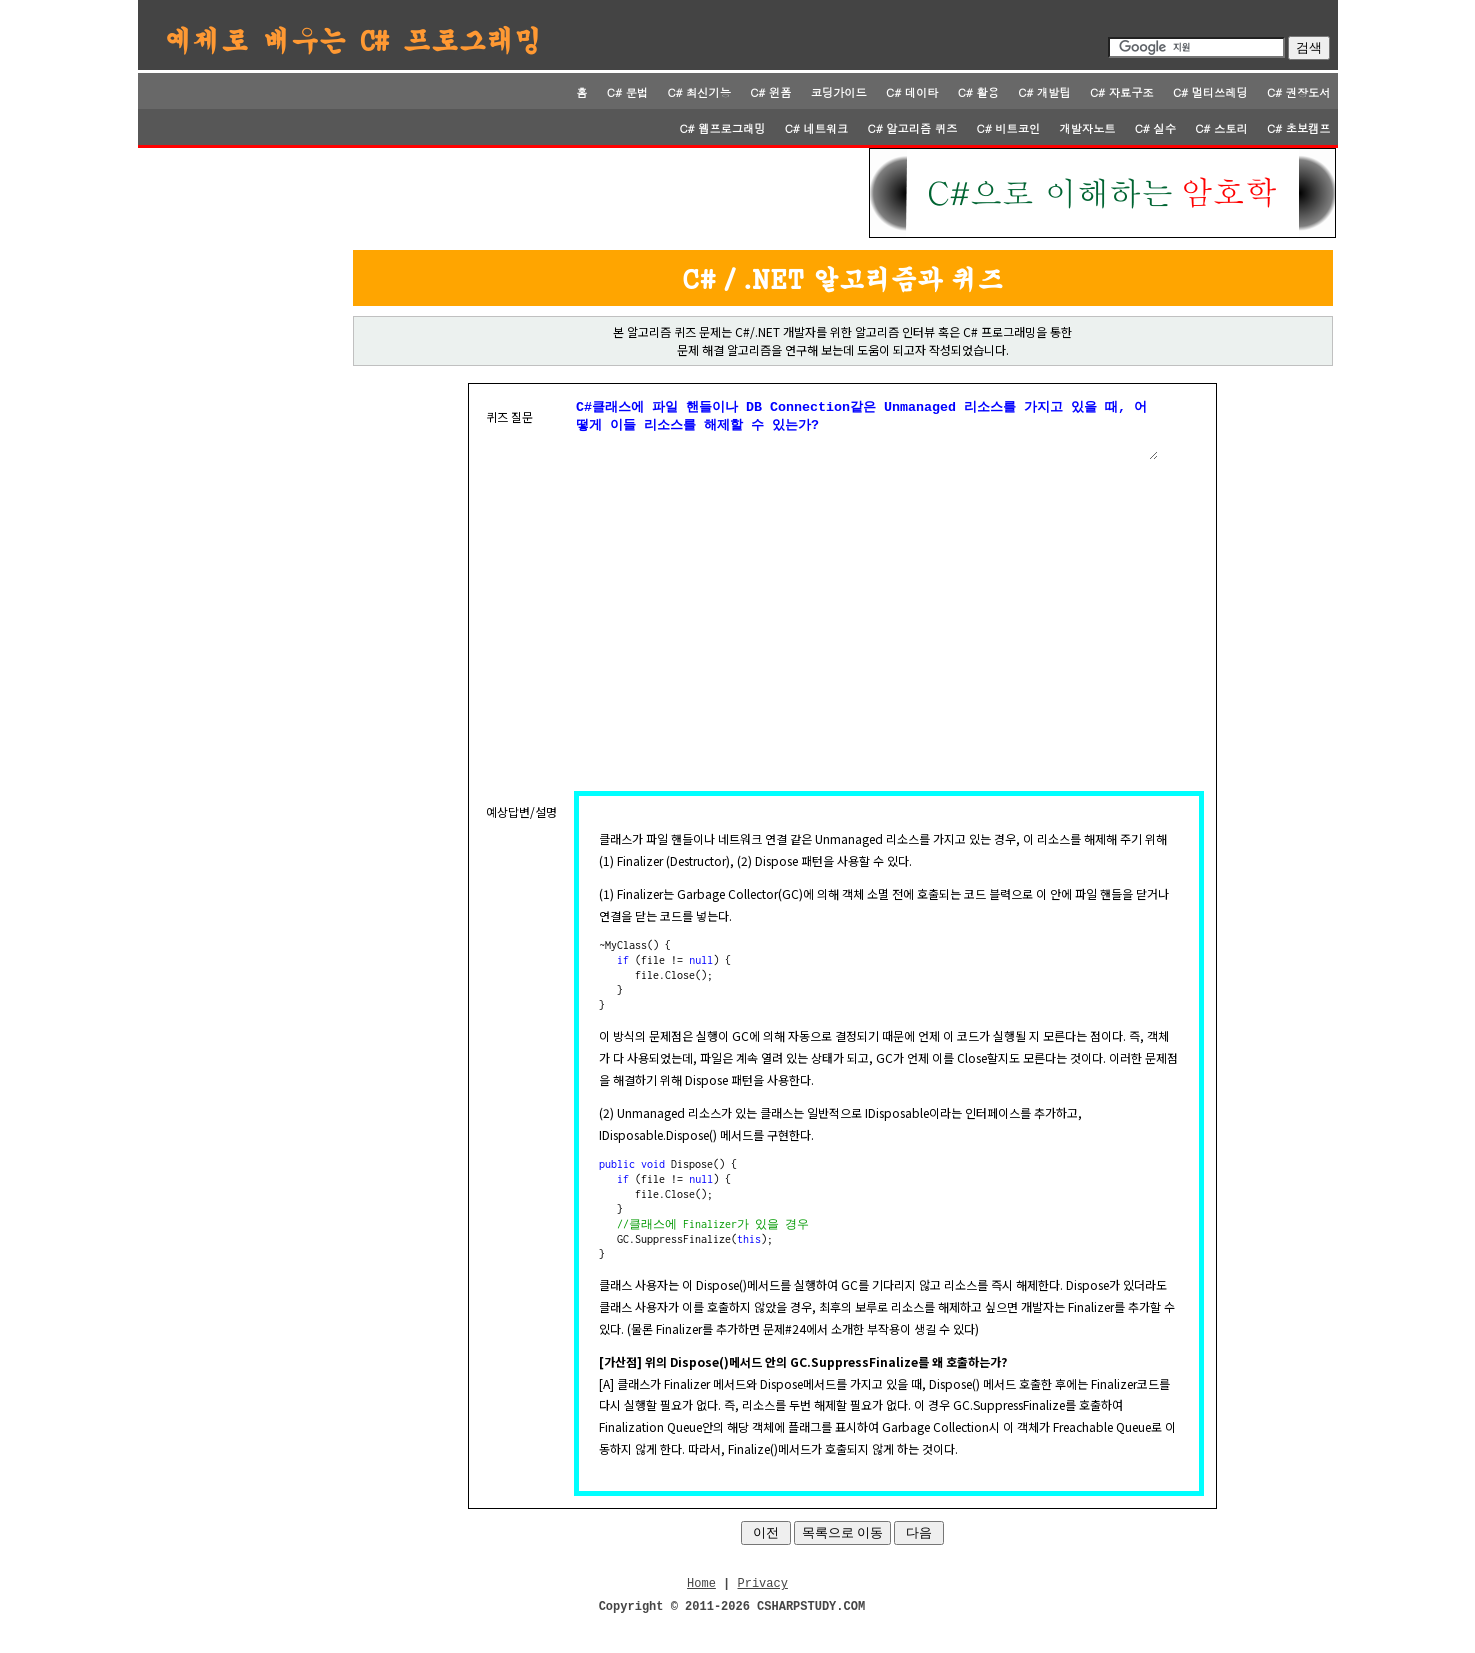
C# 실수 (1155, 128)
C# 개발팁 (1044, 92)
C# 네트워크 (817, 128)
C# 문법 (627, 92)
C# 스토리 (1221, 128)
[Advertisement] (505, 193)
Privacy (763, 1596)
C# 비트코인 (1009, 128)
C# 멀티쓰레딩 (1210, 92)
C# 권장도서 (1299, 92)
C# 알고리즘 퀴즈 (913, 128)
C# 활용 (978, 92)
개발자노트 (1087, 128)
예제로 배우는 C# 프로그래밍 (354, 39)
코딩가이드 (839, 92)
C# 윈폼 (770, 92)
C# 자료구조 (1122, 92)
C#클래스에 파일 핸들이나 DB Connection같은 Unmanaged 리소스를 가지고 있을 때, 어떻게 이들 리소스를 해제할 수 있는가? (866, 434)
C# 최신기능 (699, 92)
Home (701, 1596)
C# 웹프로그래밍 (722, 128)
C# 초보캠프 (1299, 128)
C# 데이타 (912, 92)
